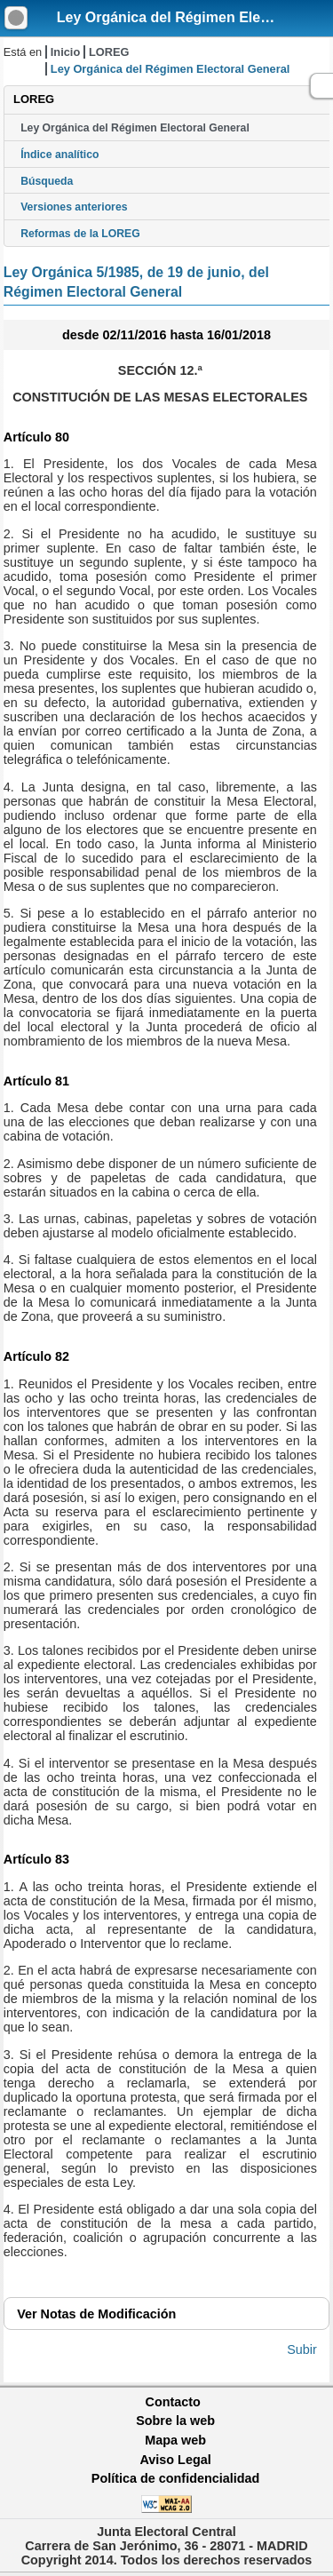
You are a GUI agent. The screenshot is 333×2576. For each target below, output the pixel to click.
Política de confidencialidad (175, 2478)
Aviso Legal (174, 2460)
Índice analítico (59, 154)
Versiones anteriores (73, 207)
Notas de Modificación (96, 2314)
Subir (302, 2349)
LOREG (109, 52)
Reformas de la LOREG (80, 233)
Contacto (173, 2402)
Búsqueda (46, 181)
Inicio (65, 52)
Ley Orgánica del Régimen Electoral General (135, 128)
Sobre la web (175, 2420)
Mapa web (175, 2440)
